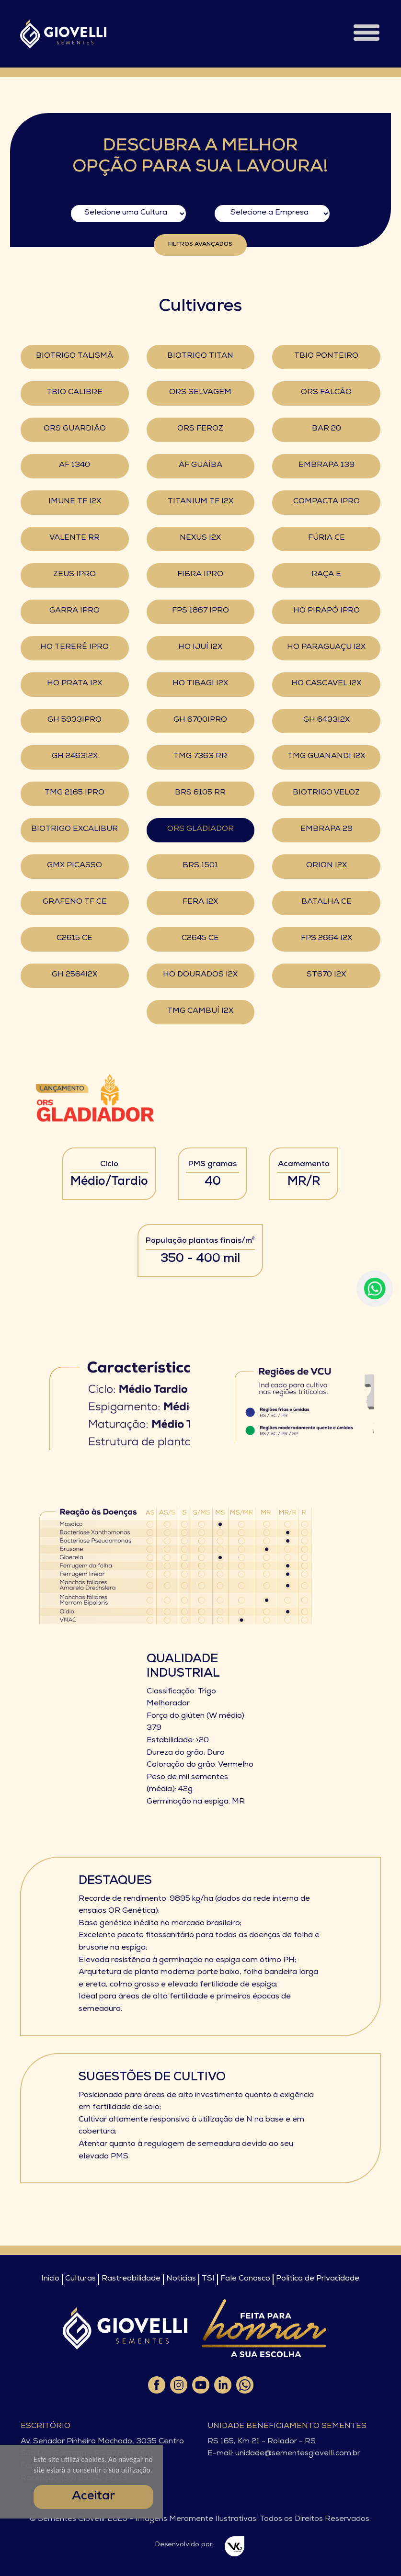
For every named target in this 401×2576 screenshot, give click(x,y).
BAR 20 (326, 429)
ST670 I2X (326, 975)
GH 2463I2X (75, 756)
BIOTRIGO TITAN (200, 356)
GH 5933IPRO (74, 720)
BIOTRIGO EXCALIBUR (74, 829)
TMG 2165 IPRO (74, 793)
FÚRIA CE (326, 538)
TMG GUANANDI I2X (326, 756)
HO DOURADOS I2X (200, 975)
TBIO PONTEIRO (326, 356)
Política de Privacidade (317, 2279)
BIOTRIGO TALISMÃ (74, 356)
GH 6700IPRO (200, 720)
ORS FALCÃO (326, 393)
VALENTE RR (74, 538)
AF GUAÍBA (200, 465)
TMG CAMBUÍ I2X (200, 1011)
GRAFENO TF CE (75, 902)
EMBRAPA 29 (326, 829)
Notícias (181, 2279)
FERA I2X (200, 902)
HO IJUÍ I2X (200, 647)
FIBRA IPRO (200, 575)
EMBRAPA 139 (326, 465)
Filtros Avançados (200, 245)
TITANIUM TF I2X (200, 502)
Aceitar (93, 2497)
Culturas (80, 2279)
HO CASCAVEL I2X (326, 684)
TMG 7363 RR (200, 756)
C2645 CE (200, 938)
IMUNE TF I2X (74, 502)
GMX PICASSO (74, 866)
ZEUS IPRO (74, 575)
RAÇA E (326, 575)
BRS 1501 (200, 866)
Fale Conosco (245, 2279)
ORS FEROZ (200, 429)
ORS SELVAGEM (200, 393)
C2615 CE (74, 938)
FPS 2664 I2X (326, 938)
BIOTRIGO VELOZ (326, 793)
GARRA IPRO (74, 611)
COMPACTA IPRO (326, 502)
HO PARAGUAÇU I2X (326, 647)
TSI (208, 2279)
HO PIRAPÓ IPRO (326, 611)
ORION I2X (326, 866)
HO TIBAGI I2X (200, 684)
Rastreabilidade (131, 2279)
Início (50, 2279)
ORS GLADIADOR (200, 829)
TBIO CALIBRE (74, 393)
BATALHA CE (326, 902)
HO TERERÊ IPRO (74, 647)
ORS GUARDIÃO (75, 429)
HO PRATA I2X (74, 684)
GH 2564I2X (74, 975)
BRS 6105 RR (200, 793)
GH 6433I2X (326, 720)
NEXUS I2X (200, 538)
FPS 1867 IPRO (200, 611)
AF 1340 (74, 465)
